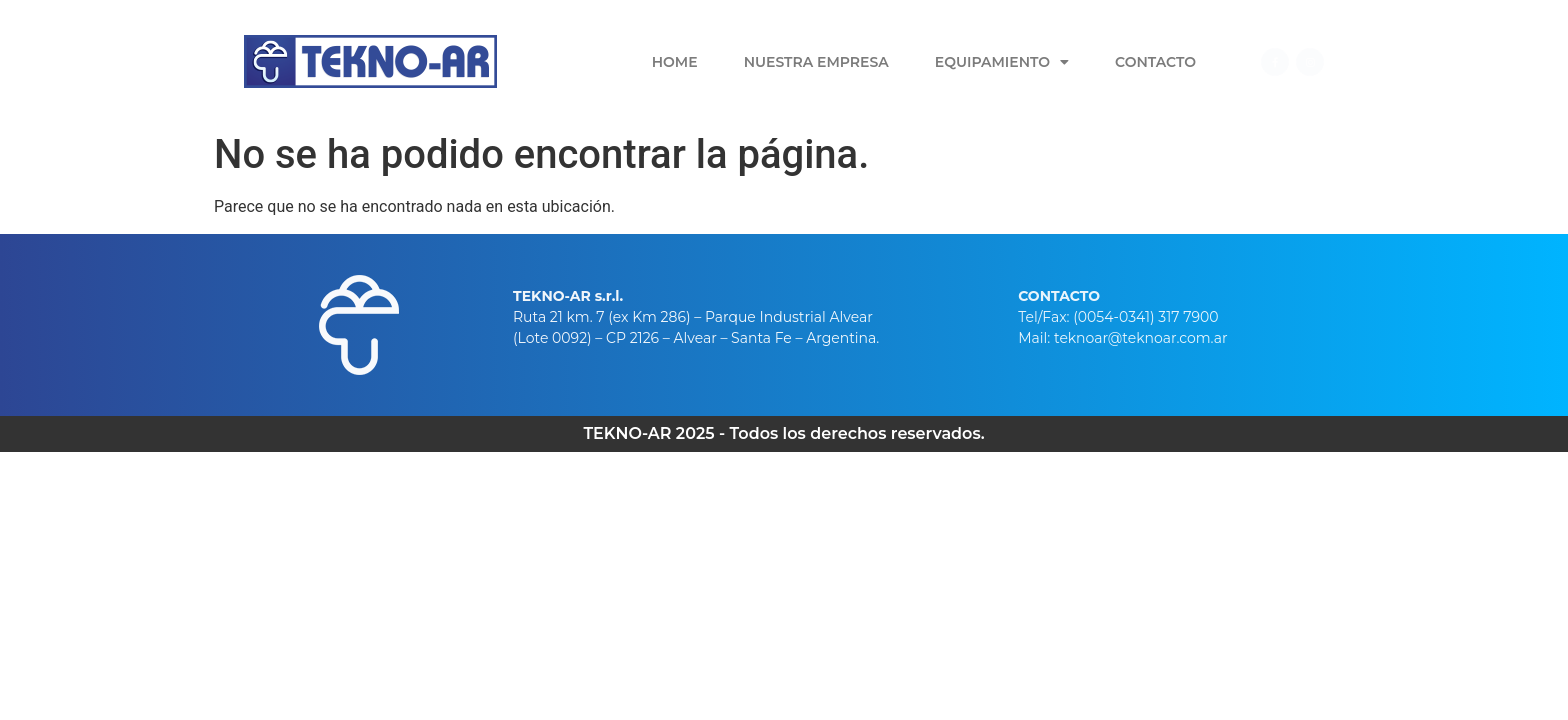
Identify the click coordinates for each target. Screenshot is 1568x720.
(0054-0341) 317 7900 (1145, 317)
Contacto (1155, 62)
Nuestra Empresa (816, 62)
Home (675, 62)
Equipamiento (1002, 62)
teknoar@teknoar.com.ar (1141, 338)
